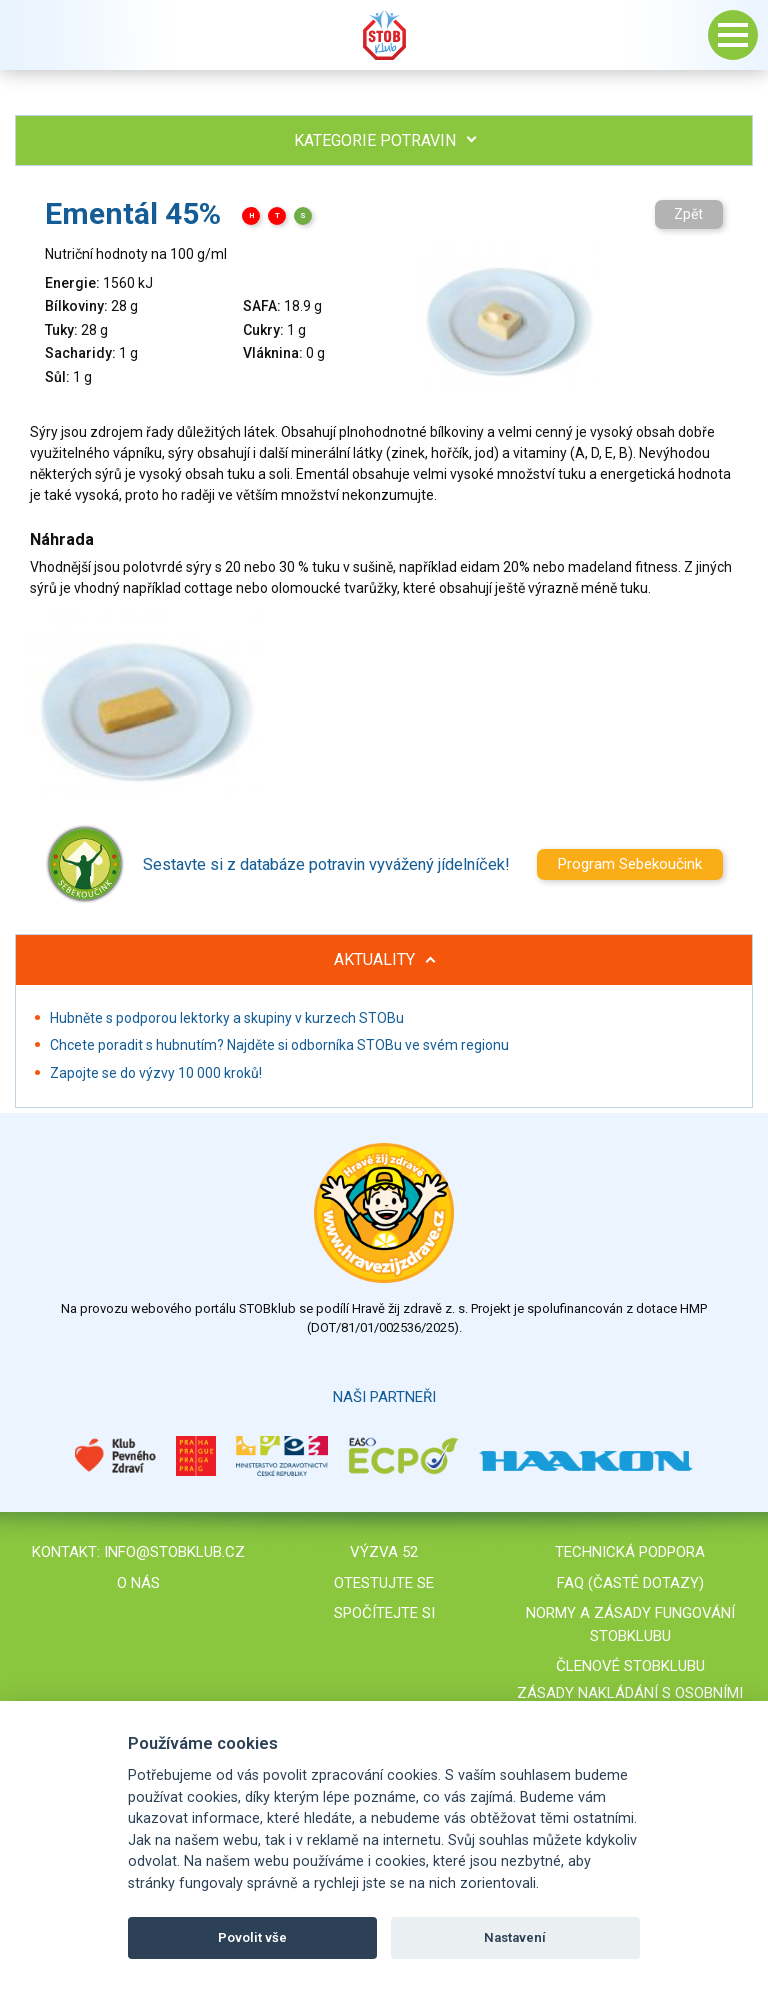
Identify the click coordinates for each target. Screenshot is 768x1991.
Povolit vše (252, 1937)
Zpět (688, 214)
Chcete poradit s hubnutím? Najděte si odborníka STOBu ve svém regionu (279, 1045)
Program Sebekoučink (630, 864)
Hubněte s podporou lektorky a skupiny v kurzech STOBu (227, 1018)
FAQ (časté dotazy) (630, 1583)
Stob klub (384, 35)
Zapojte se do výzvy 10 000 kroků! (156, 1073)
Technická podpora (630, 1552)
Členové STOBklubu (630, 1666)
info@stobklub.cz (174, 1552)
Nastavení (515, 1937)
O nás (138, 1583)
